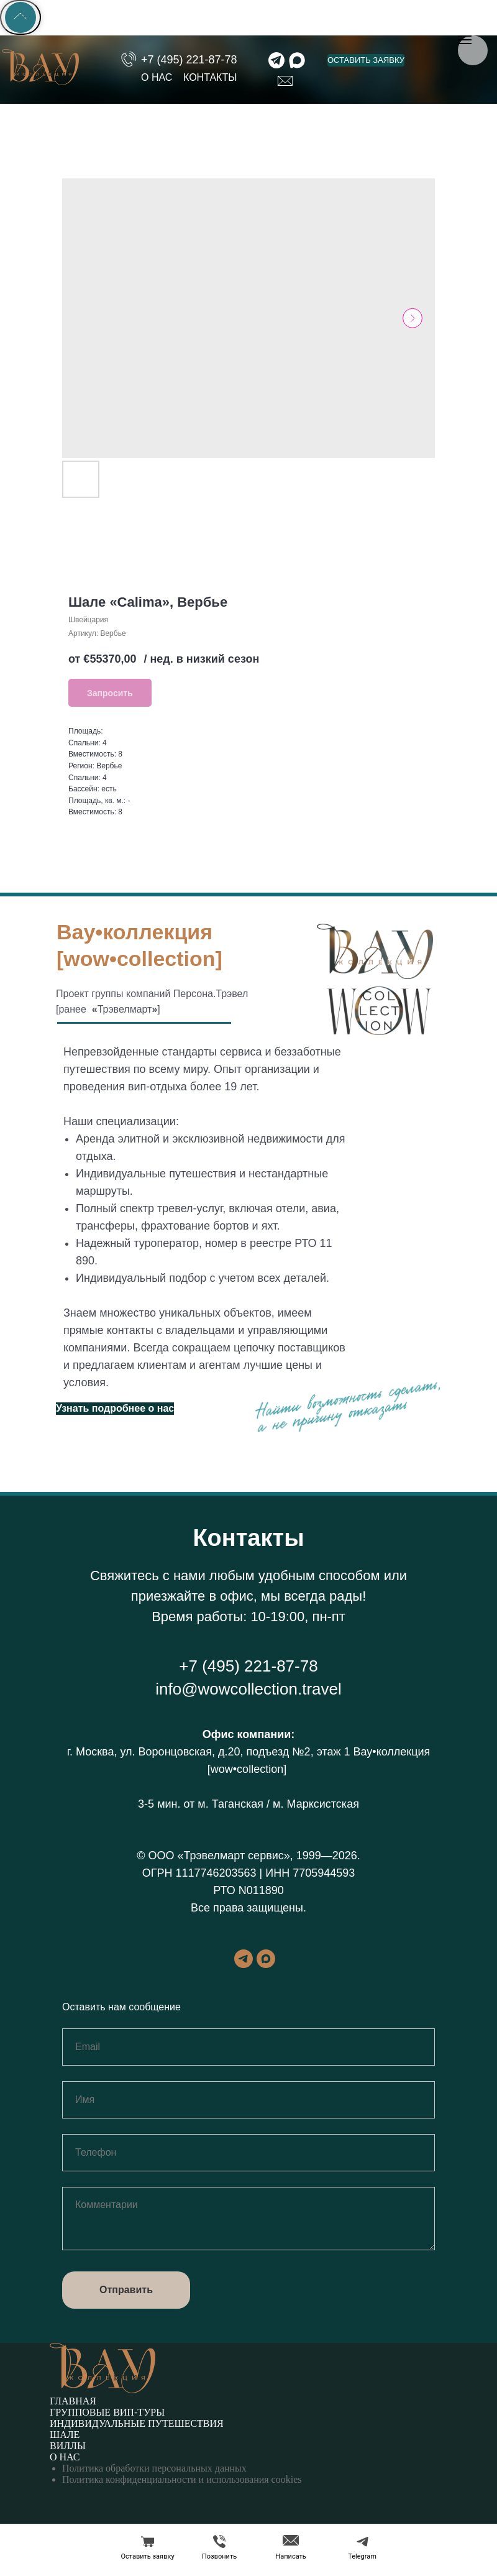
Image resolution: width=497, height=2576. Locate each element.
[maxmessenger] (266, 1964)
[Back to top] (20, 17)
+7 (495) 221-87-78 (248, 1666)
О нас (65, 2457)
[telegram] (243, 1964)
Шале (65, 2434)
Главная (73, 2401)
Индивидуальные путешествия (137, 2423)
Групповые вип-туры (107, 2412)
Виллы (68, 2445)
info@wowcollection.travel (248, 1689)
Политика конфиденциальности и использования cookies (182, 2479)
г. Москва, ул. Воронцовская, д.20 (153, 1752)
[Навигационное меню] (465, 39)
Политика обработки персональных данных (154, 2468)
